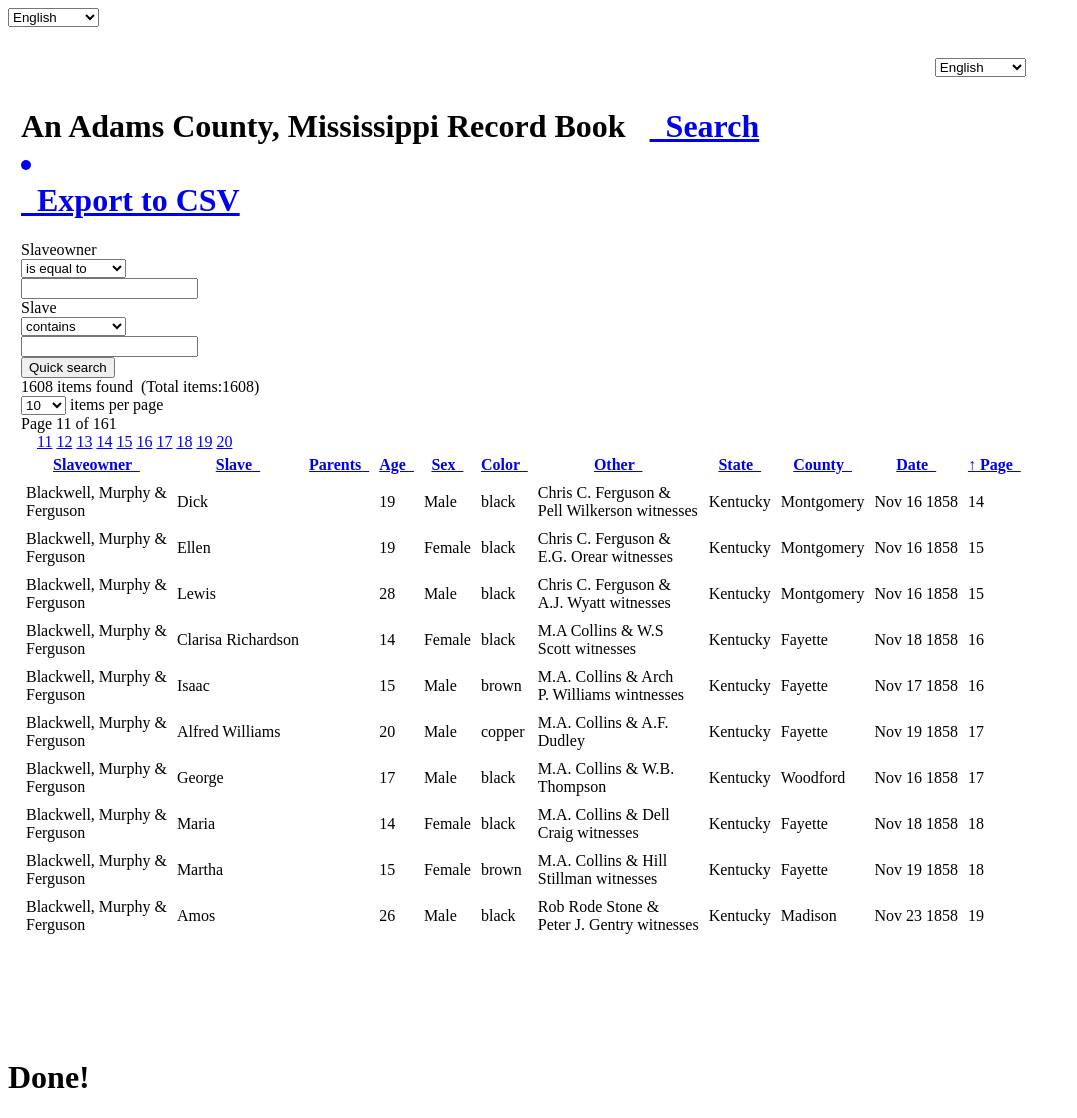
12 (64, 441)
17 (164, 441)
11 (44, 441)
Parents (339, 464)
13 (84, 441)
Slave (238, 464)
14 (104, 441)
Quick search (68, 367)
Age (396, 464)
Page (994, 464)
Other (618, 464)
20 (224, 441)
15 (124, 441)
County (822, 464)
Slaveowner (96, 464)
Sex (447, 464)
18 (184, 441)
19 (204, 441)
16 (144, 441)
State (739, 464)
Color (504, 464)
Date (916, 464)
